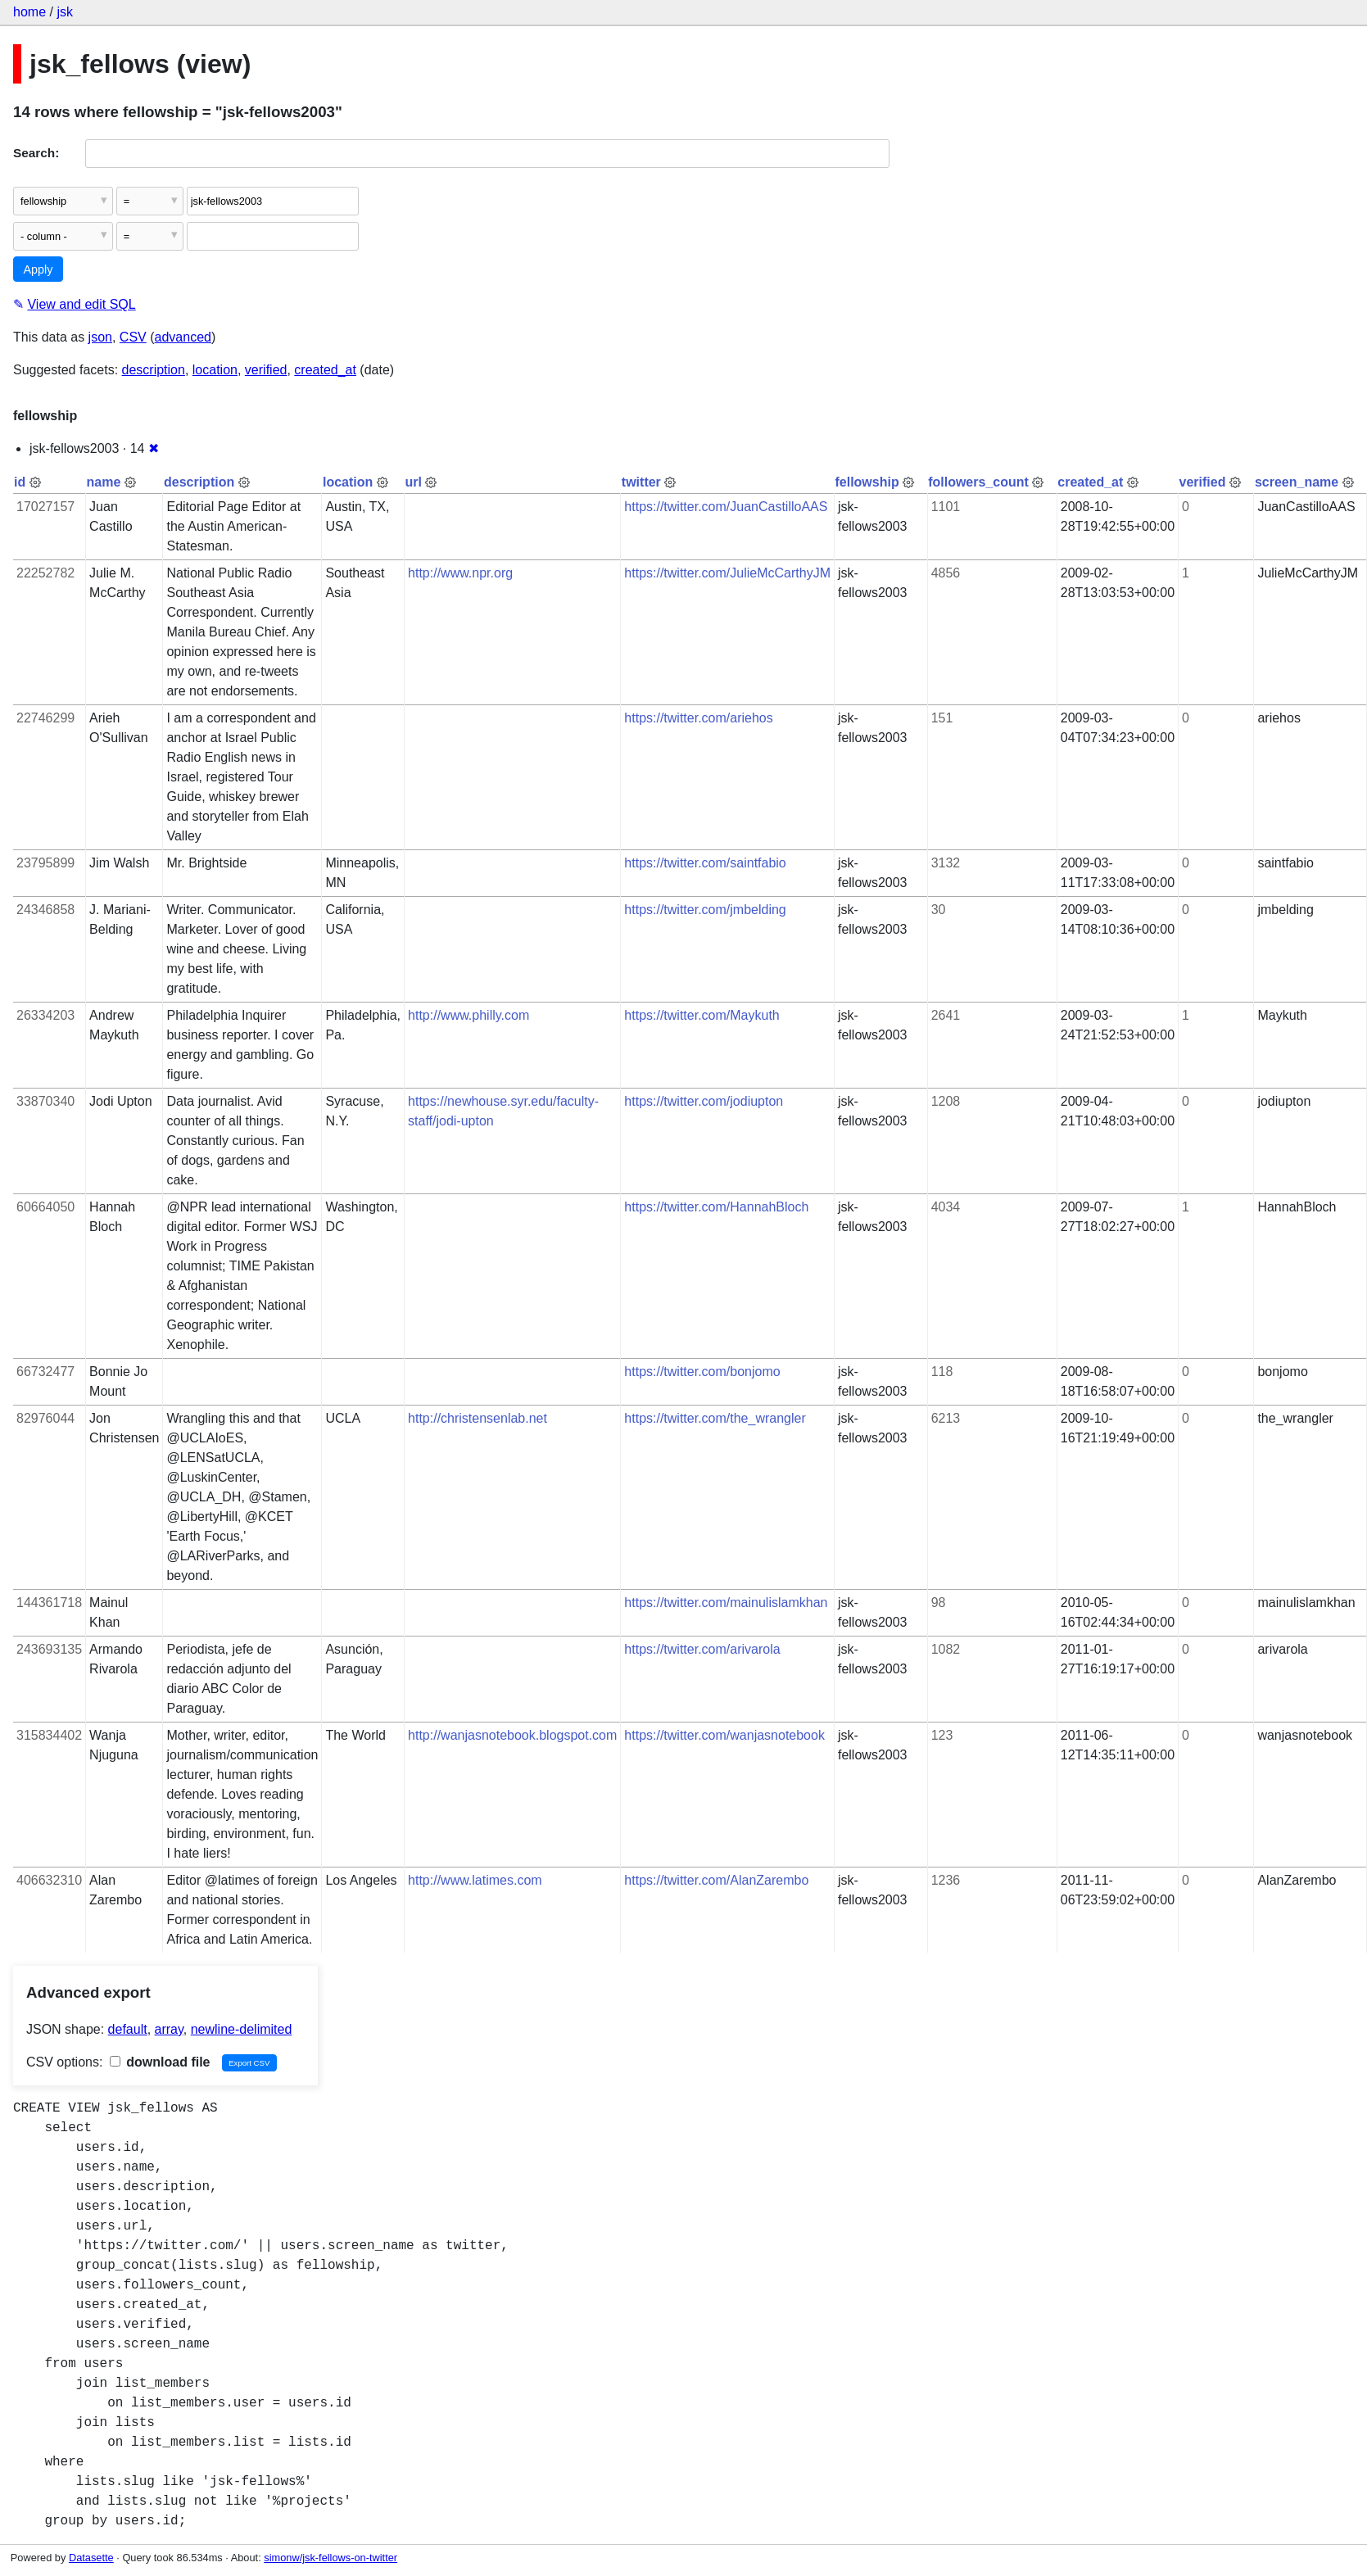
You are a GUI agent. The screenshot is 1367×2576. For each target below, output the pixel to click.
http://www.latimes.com (475, 1880)
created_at (325, 370)
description (153, 370)
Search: (36, 153)
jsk (65, 12)
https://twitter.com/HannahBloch (716, 1207)
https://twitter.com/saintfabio (704, 863)
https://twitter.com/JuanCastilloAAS (725, 507)
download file (160, 2062)
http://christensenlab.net (477, 1418)
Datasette (91, 2557)
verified (266, 370)
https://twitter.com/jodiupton (703, 1101)
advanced (183, 337)
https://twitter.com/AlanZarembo (716, 1880)
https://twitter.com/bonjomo (702, 1372)
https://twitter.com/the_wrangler (714, 1418)
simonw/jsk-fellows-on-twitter (330, 2557)
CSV (133, 337)
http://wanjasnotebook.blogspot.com (512, 1735)
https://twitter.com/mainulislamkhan (725, 1602)
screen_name (1296, 482)
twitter (641, 482)
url (413, 482)
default (127, 2029)
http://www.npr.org (460, 573)
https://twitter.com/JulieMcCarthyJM (727, 573)
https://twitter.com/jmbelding (704, 910)
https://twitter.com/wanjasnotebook (724, 1735)
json (100, 337)
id (19, 482)
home (29, 12)
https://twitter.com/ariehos (698, 718)
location (215, 370)
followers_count (978, 482)
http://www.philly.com (468, 1015)
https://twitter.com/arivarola (702, 1649)
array (169, 2029)
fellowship (867, 482)
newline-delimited (241, 2029)
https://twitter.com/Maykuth (701, 1015)
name (104, 482)
